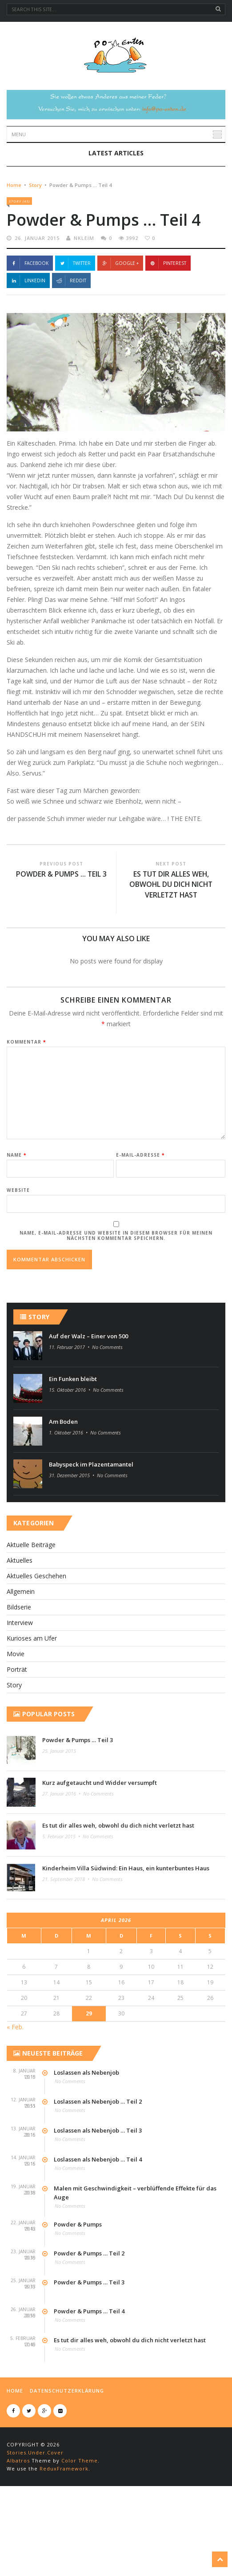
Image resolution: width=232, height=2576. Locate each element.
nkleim (84, 300)
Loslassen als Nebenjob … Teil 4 (98, 2222)
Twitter (75, 325)
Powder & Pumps (78, 2287)
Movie (15, 1716)
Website (18, 1252)
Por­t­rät (17, 1731)
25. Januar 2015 (59, 1813)
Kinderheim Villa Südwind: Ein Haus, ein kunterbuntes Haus (125, 1930)
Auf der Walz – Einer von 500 (88, 1398)
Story (35, 246)
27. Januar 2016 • (62, 1856)
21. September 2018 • (66, 1941)
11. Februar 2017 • (70, 1409)
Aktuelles (19, 1622)
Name (16, 1217)
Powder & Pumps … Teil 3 (62, 936)
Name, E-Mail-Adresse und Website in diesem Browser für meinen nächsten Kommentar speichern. (116, 1297)
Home (14, 246)
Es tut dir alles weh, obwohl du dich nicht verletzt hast (170, 947)
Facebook (29, 325)
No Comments (107, 1409)
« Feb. (15, 2089)
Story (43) (19, 262)
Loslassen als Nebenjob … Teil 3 (98, 2193)
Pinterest (168, 325)
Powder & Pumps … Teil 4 (89, 2373)
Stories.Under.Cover (35, 2514)
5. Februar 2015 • (61, 1898)
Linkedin (28, 342)
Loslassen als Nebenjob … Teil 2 (98, 2164)
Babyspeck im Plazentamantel (91, 1527)
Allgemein (21, 1654)
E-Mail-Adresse (140, 1217)
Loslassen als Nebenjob (86, 2135)
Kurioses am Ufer (32, 1700)
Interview (20, 1685)
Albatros (18, 2522)
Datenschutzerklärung (67, 2453)
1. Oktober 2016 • (69, 1494)
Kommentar (26, 1104)
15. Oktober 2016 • (70, 1452)
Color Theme (79, 2522)
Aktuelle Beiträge (31, 1607)
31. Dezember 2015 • (72, 1537)
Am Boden (63, 1484)
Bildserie (19, 1669)
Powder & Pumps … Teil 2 (89, 2316)
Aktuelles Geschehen (36, 1638)
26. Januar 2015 (37, 300)
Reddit (71, 342)
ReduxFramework (64, 2530)
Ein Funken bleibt (73, 1441)
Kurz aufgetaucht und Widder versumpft (99, 1845)
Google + (120, 325)
